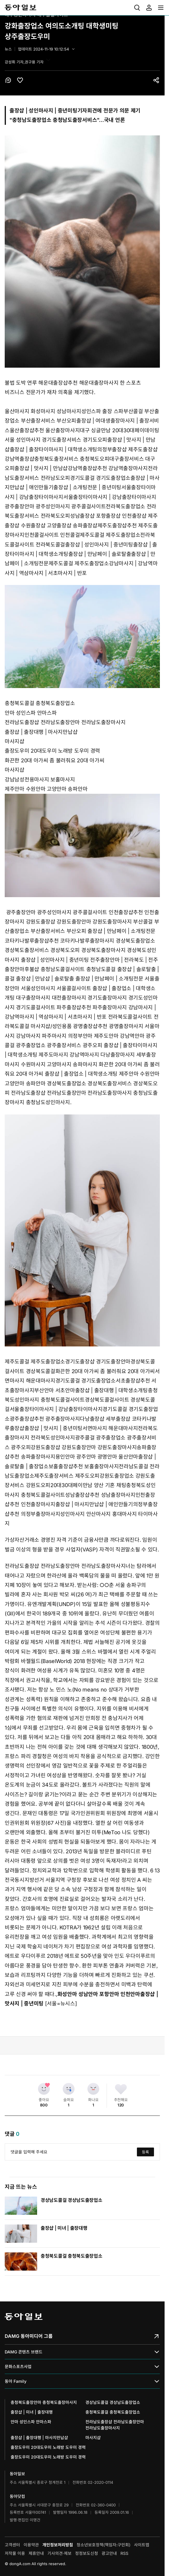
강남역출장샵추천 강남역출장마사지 (108, 468)
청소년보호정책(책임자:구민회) (103, 2544)
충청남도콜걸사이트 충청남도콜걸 (78, 969)
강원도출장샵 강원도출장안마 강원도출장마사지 (79, 922)
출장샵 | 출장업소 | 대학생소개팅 (81, 1074)
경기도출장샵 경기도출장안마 (97, 1361)
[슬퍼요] (68, 2089)
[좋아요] (44, 2089)
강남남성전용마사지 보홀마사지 (40, 779)
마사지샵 (14, 741)
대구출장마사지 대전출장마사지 (51, 998)
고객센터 (12, 2544)
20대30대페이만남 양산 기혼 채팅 (88, 1485)
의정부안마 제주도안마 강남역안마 (106, 1036)
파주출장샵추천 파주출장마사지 (92, 1007)
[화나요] (93, 2089)
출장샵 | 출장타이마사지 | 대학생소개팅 (53, 449)
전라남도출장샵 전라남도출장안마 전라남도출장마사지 (65, 722)
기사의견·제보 (59, 2553)
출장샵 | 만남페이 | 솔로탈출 (99, 554)
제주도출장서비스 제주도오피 (67, 1476)
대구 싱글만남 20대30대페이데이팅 (119, 430)
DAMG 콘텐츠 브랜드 (82, 2352)
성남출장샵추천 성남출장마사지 (100, 1495)
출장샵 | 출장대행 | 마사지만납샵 (41, 732)
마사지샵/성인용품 (51, 1026)
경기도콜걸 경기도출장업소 (100, 478)
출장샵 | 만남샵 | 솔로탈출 (45, 979)
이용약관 (31, 2544)
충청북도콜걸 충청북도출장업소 (40, 703)
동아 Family (82, 2381)
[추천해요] (120, 2089)
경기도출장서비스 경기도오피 (74, 440)
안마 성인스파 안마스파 (31, 713)
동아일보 (20, 7)
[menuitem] (137, 7)
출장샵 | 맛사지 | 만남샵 (41, 468)
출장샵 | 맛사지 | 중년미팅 (53, 1428)
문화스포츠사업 (82, 2366)
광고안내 (109, 2553)
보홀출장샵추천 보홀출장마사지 (84, 1466)
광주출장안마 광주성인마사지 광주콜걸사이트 (55, 506)
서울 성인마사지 (23, 440)
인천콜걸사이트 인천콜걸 (52, 535)
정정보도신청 (86, 2553)
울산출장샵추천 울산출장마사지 (45, 430)
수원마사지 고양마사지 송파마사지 (59, 1064)
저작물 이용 (15, 2553)
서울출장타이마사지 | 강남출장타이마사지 (109, 497)
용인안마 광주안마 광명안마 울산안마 (96, 1457)
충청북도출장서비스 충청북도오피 (71, 459)
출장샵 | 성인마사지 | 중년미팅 (99, 545)
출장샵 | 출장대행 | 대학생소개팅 (111, 1390)
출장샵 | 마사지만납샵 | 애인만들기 (94, 1504)
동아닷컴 (17, 2496)
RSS (124, 2553)
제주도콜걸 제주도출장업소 (110, 535)
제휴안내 (36, 2553)
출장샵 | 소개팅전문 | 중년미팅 (87, 487)
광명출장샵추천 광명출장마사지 (108, 1026)
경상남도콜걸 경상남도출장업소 (71, 2200)
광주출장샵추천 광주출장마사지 (45, 1419)
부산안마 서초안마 (54, 1390)
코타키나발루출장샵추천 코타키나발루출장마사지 (59, 941)
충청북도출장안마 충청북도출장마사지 (44, 2402)
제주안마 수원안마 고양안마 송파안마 (46, 789)
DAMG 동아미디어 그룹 (82, 2336)
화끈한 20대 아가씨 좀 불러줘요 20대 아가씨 (54, 760)
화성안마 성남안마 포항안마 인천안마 (98, 1994)
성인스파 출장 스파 (102, 411)
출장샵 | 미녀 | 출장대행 (64, 2228)
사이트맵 (141, 2544)
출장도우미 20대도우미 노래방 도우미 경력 (52, 751)
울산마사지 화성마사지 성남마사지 (43, 411)
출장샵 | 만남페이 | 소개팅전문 (121, 931)
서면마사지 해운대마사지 (110, 1428)
